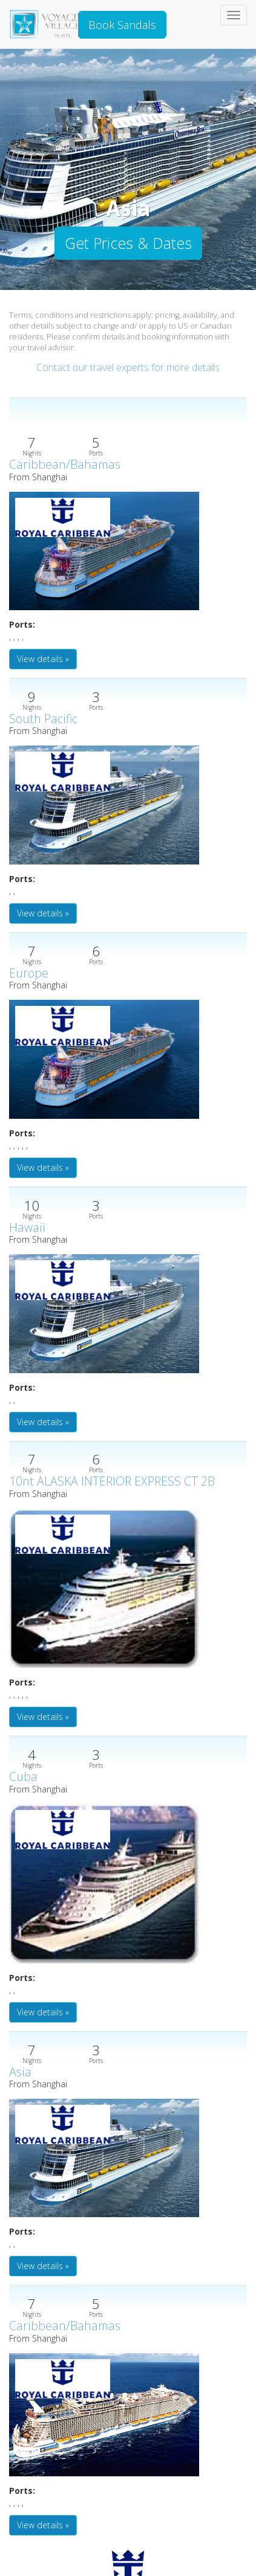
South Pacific (43, 718)
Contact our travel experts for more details (128, 367)
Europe (28, 973)
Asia (20, 2072)
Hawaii (27, 1227)
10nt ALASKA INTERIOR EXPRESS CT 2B (112, 1481)
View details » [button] (43, 659)
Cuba (23, 1776)
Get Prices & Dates (128, 243)
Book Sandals (122, 25)
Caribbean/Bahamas (64, 464)
